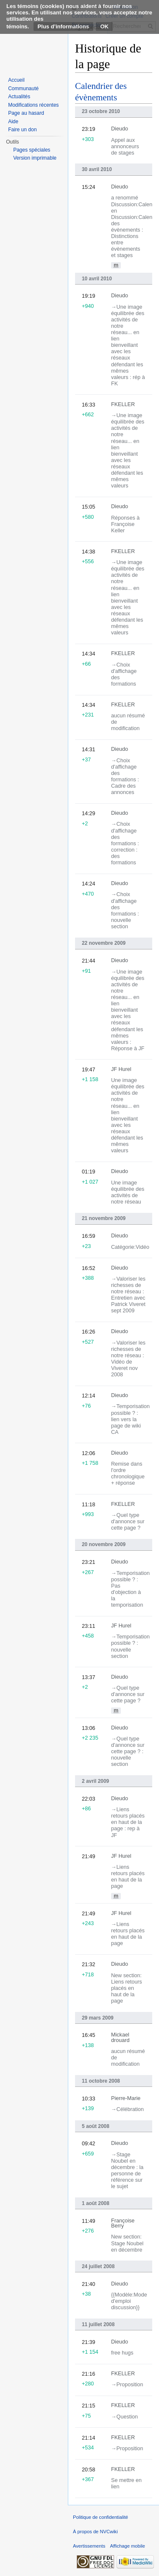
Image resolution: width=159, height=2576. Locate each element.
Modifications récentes (33, 105)
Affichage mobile (127, 2545)
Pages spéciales (31, 150)
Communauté (23, 88)
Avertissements (89, 2545)
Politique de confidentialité (100, 2517)
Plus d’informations (63, 26)
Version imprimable (34, 158)
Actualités (19, 97)
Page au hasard (26, 113)
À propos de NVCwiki (95, 2531)
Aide (13, 122)
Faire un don (22, 130)
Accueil (16, 80)
